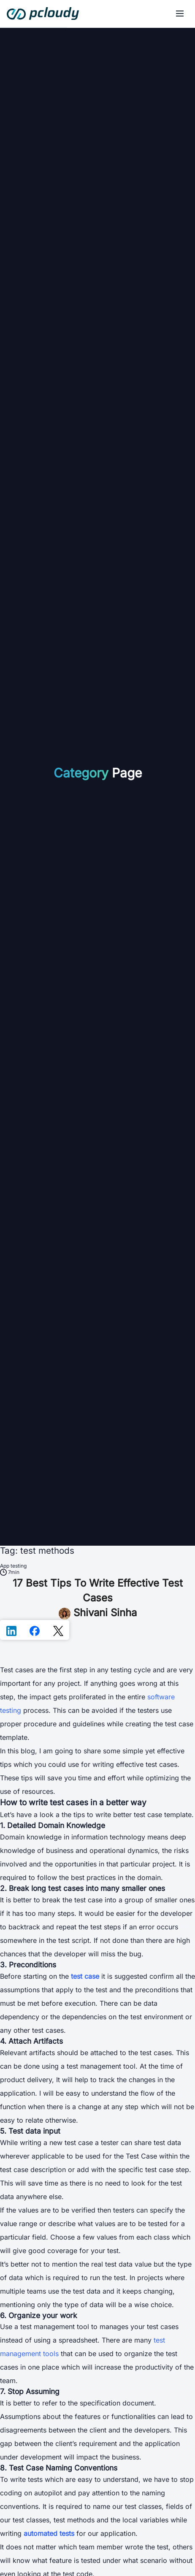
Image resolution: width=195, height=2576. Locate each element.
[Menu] (179, 13)
